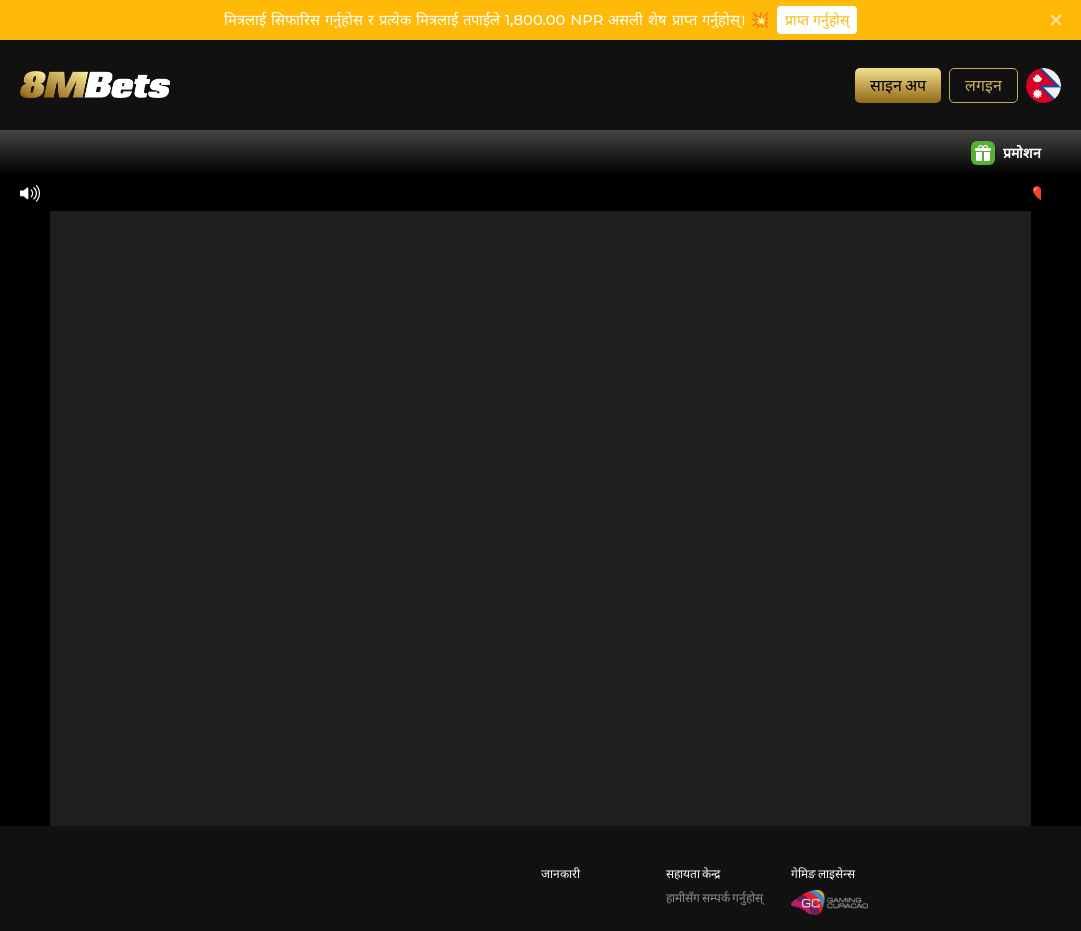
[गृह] (95, 84)
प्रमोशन (1006, 153)
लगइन (983, 84)
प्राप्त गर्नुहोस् (817, 20)
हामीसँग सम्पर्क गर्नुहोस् (714, 897)
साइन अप (898, 84)
